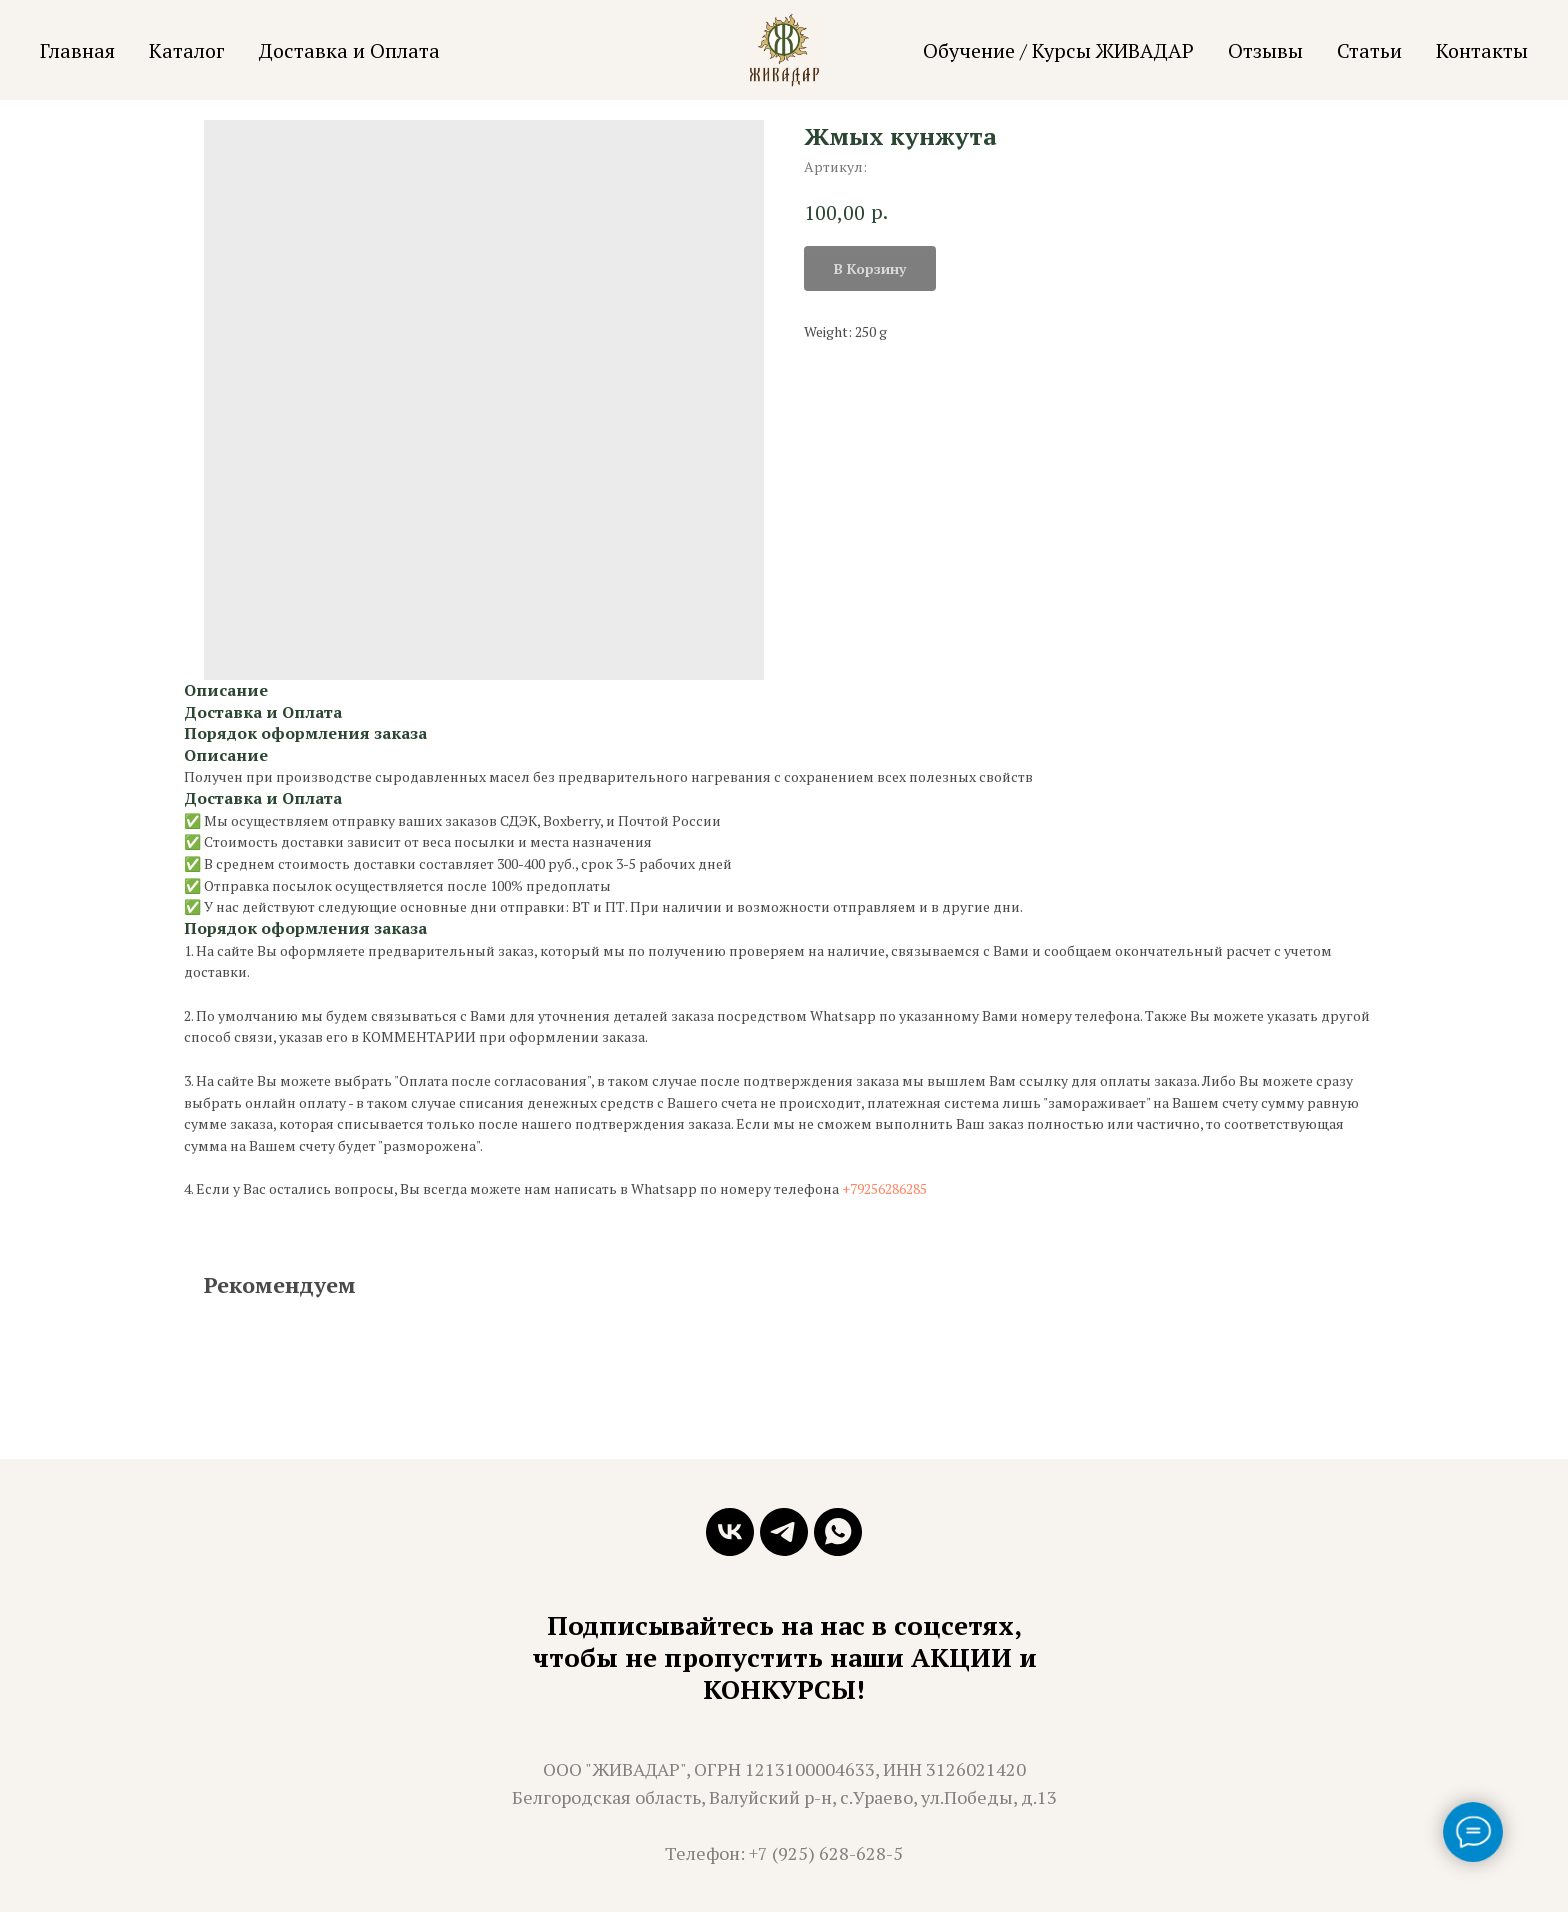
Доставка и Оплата (349, 50)
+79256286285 (884, 1188)
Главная (77, 50)
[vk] (730, 1532)
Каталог (187, 50)
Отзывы (1265, 50)
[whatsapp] (838, 1532)
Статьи (1369, 50)
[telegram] (784, 1532)
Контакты (1482, 50)
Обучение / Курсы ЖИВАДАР (1058, 50)
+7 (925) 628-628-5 (826, 1853)
